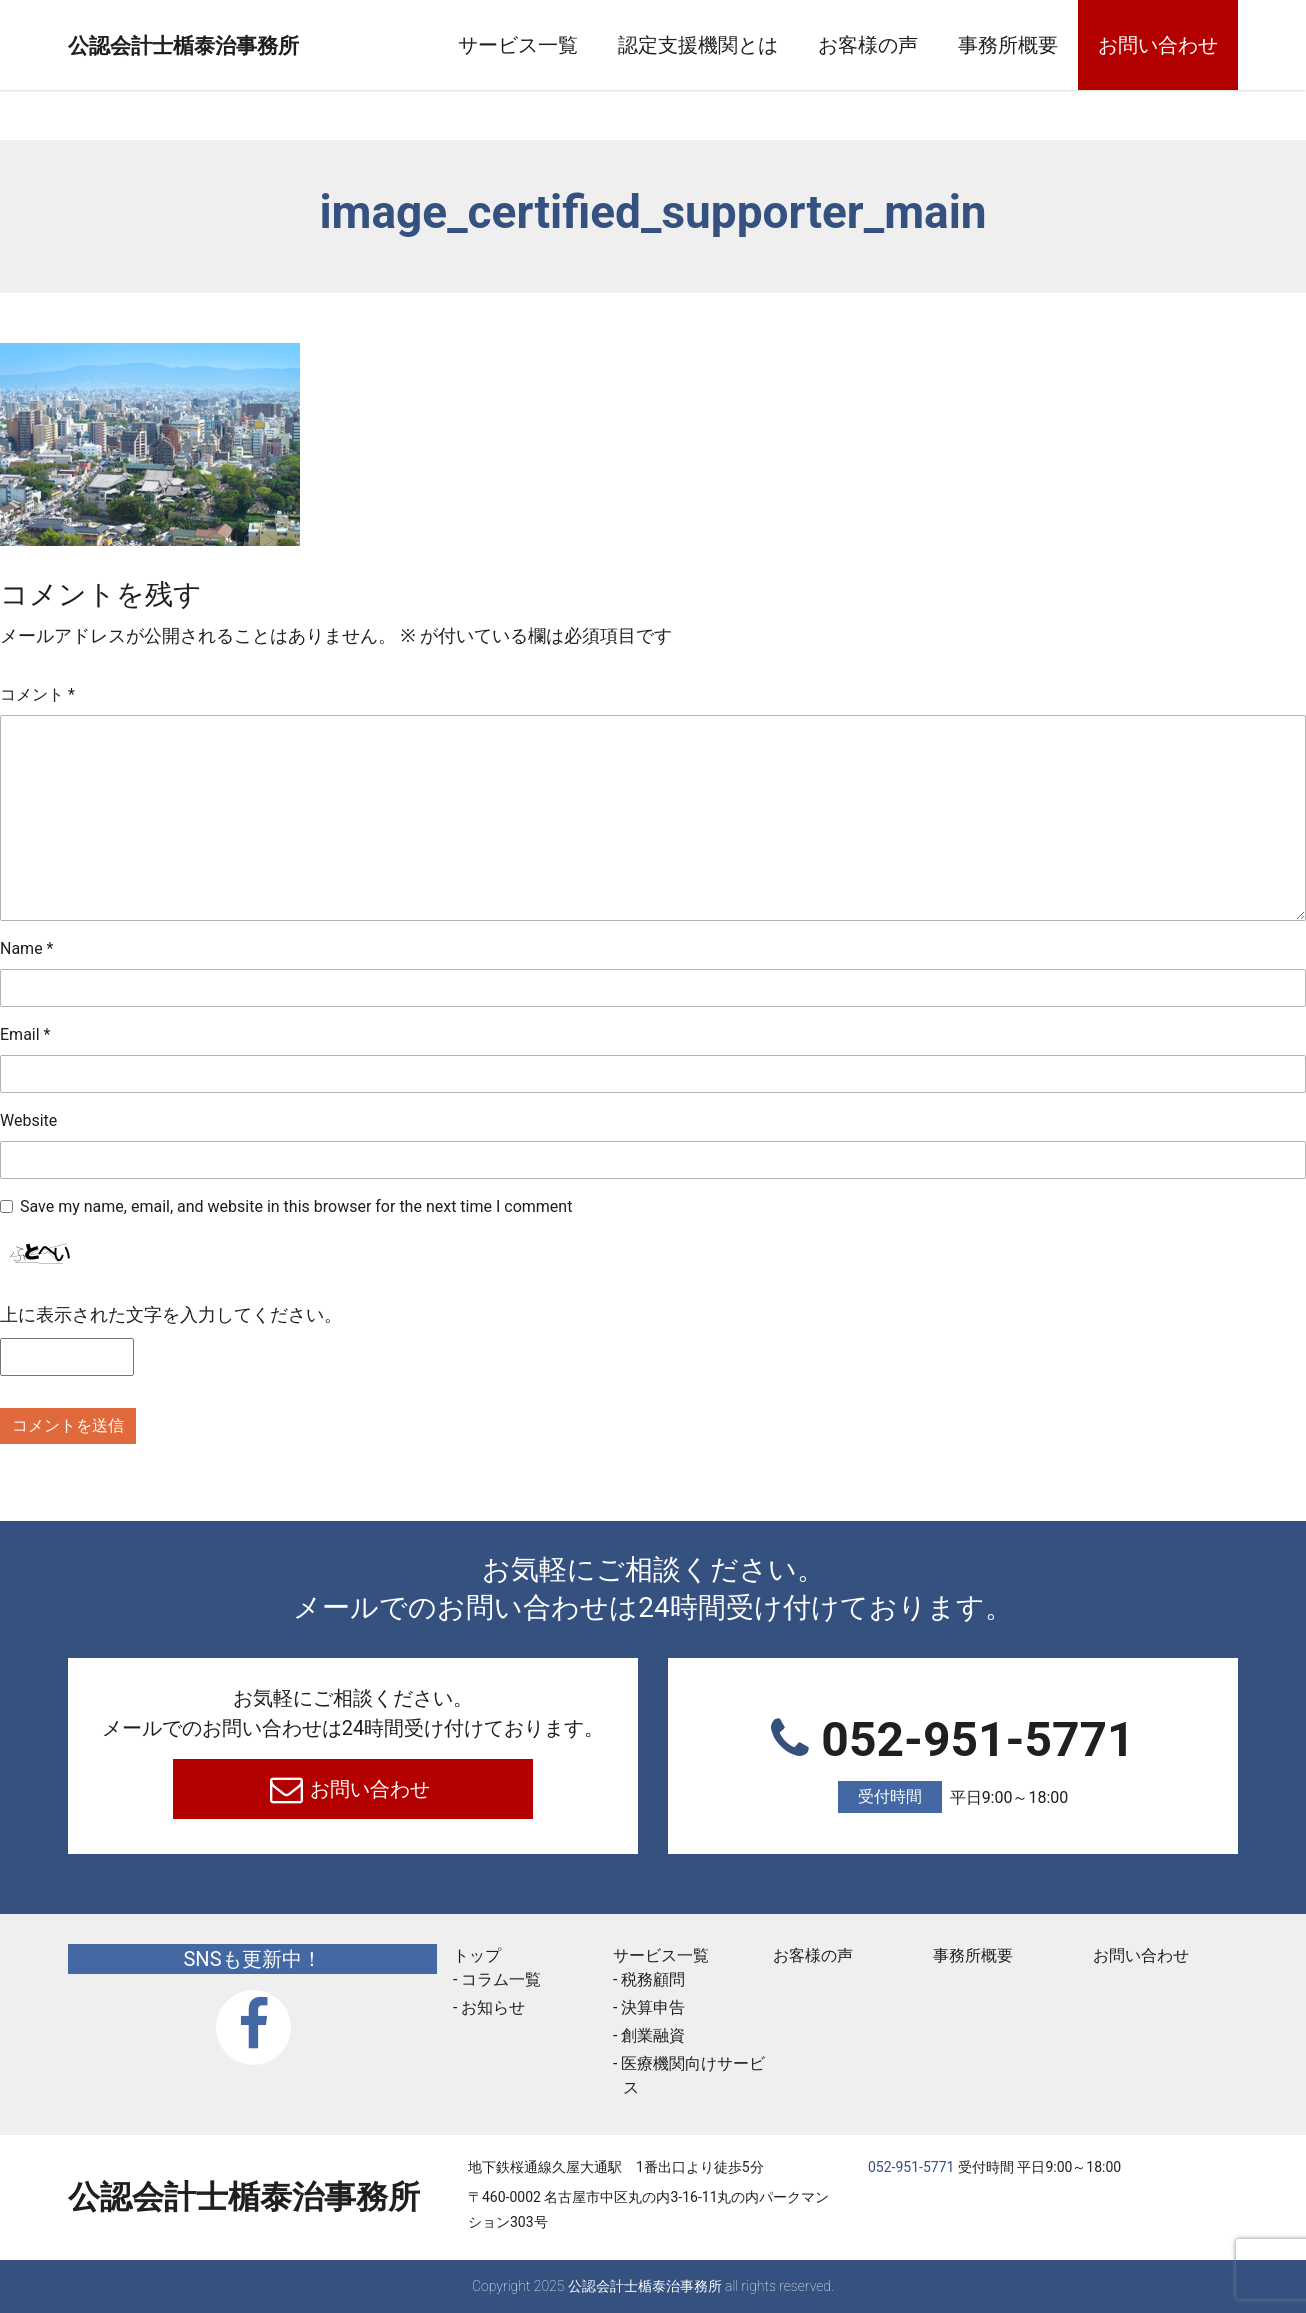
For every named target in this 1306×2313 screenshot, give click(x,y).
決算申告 (653, 2007)
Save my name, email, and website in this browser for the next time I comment (296, 1206)
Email (25, 1034)
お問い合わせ (1158, 45)
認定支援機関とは (698, 45)
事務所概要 (1008, 45)
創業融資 (653, 2035)
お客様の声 (868, 45)
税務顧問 (653, 1979)
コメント (37, 694)
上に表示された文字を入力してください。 (171, 1314)
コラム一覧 (501, 1979)
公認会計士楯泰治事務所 (244, 46)
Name (27, 948)
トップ (477, 1955)
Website (28, 1120)
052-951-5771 (953, 1762)
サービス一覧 (518, 45)
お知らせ (493, 2007)
